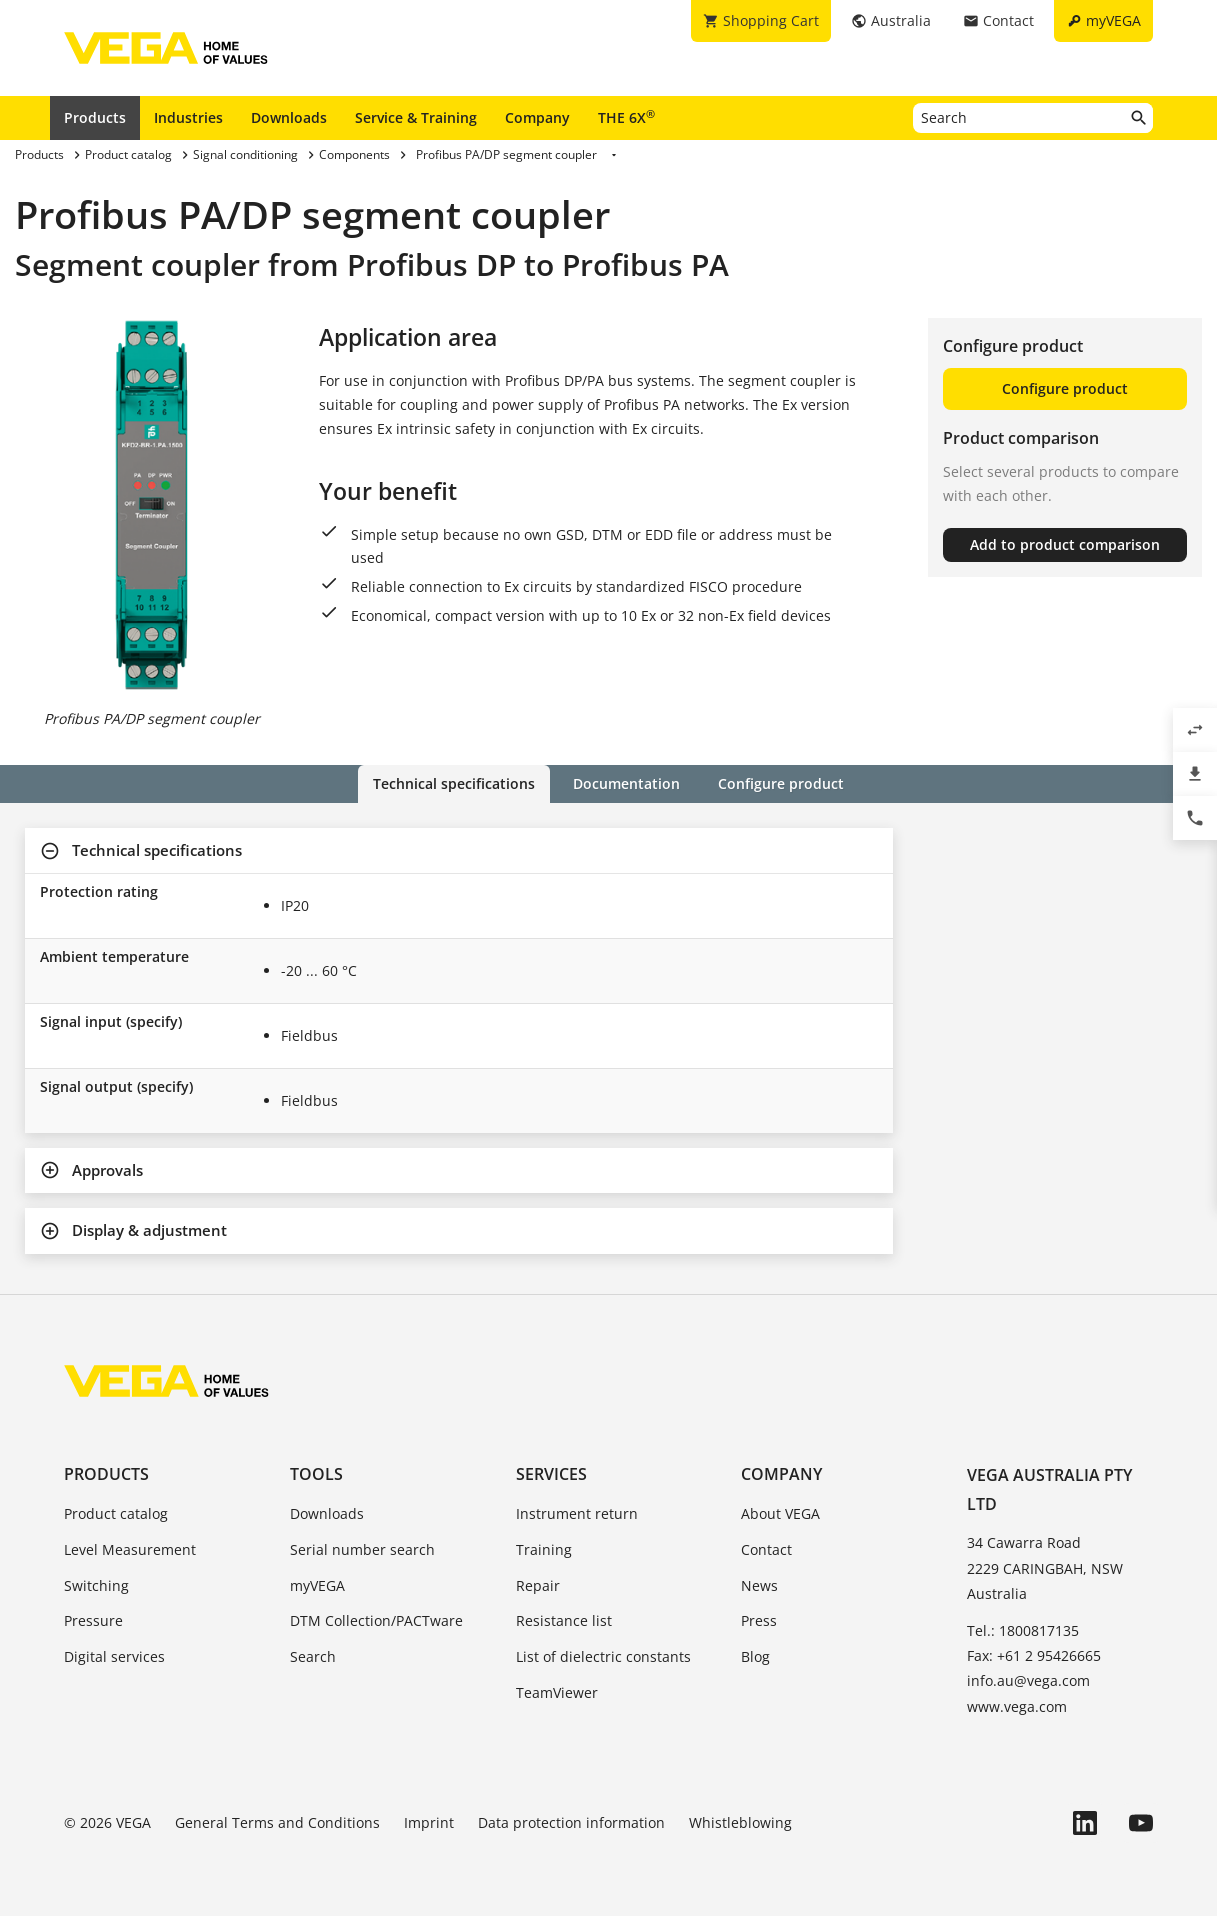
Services (551, 1474)
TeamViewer (557, 1692)
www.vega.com (1017, 1706)
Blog (755, 1656)
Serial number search (362, 1549)
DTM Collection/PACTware (376, 1620)
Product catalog (116, 1513)
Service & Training (416, 117)
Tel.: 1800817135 (1023, 1630)
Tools (316, 1474)
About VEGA (780, 1513)
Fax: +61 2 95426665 (1034, 1655)
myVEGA (317, 1585)
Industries (188, 117)
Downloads (289, 117)
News (759, 1585)
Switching (96, 1585)
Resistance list (564, 1620)
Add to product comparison (1065, 544)
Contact (766, 1549)
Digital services (114, 1656)
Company (537, 117)
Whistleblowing (740, 1822)
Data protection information (571, 1822)
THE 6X (626, 117)
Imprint (429, 1822)
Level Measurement (130, 1549)
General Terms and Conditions (277, 1822)
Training (544, 1549)
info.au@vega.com (1028, 1680)
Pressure (93, 1620)
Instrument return (577, 1513)
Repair (538, 1585)
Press (759, 1620)
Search (313, 1656)
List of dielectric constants (603, 1656)
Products (95, 117)
